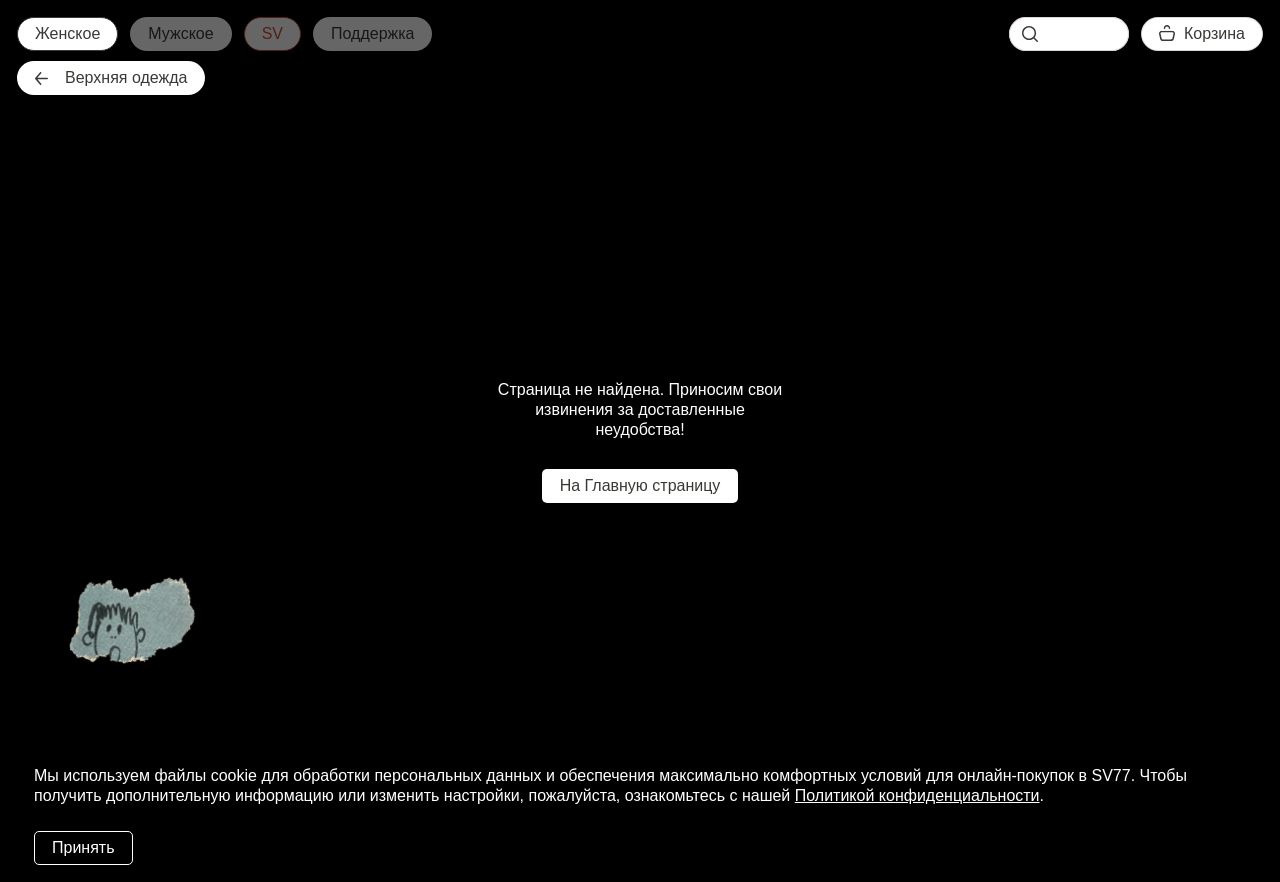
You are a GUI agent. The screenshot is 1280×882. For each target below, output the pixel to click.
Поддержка (372, 33)
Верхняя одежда (111, 77)
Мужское (180, 33)
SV (272, 33)
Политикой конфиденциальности (917, 795)
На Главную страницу (640, 485)
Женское (67, 33)
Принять (83, 847)
